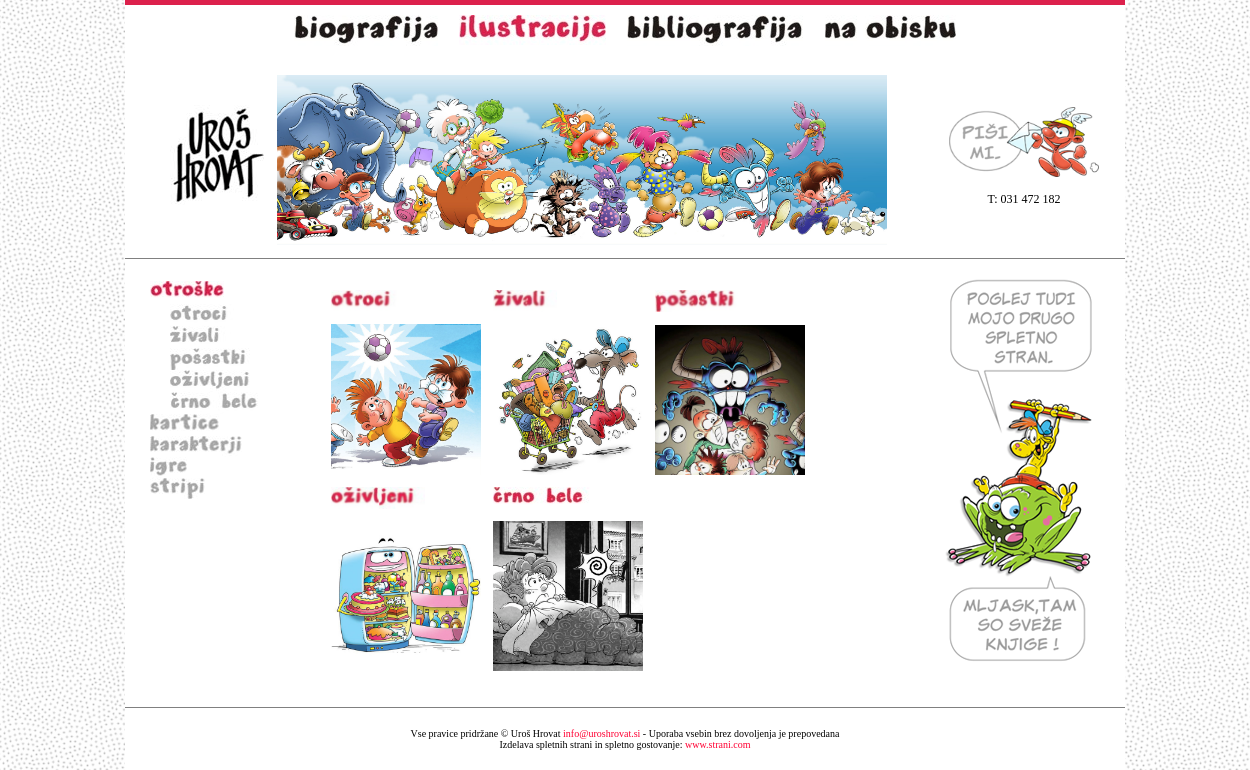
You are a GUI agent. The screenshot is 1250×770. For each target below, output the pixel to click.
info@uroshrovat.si (601, 733)
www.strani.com (625, 744)
